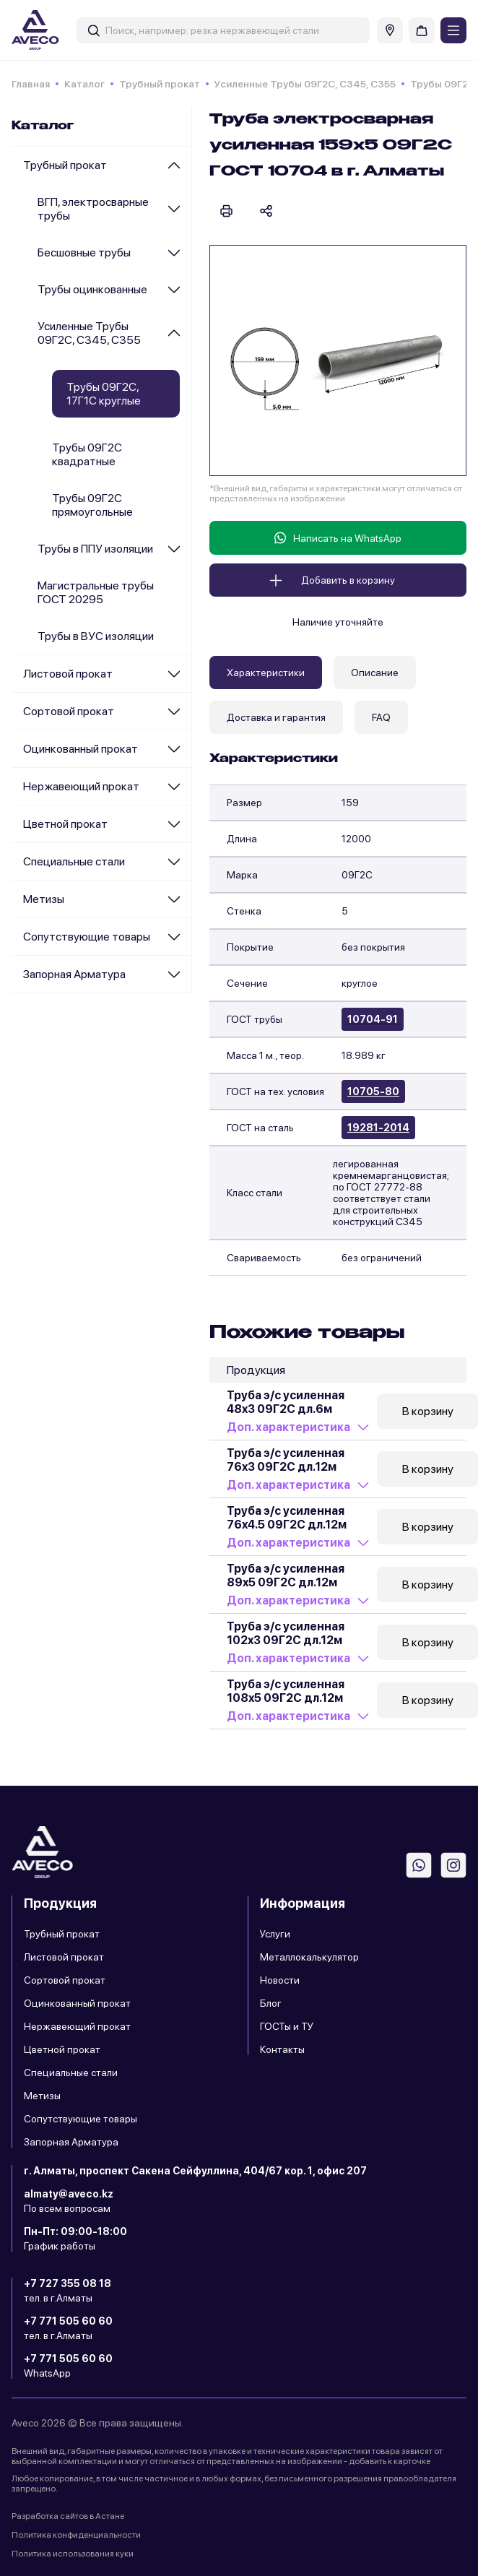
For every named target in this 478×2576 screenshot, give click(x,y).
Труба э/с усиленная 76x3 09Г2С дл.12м (285, 1460)
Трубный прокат (159, 84)
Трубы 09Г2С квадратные (87, 454)
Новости (280, 1980)
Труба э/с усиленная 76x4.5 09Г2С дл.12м (287, 1517)
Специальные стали (74, 861)
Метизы (43, 899)
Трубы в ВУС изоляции (96, 636)
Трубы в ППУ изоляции (95, 549)
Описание (375, 672)
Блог (271, 2003)
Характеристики (266, 672)
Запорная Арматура (74, 974)
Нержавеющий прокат (81, 786)
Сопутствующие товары (86, 936)
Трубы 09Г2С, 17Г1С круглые (103, 393)
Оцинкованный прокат (80, 749)
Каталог (84, 84)
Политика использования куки (73, 2554)
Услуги (275, 1934)
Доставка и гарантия (276, 717)
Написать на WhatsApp (337, 538)
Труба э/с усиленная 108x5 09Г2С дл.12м (285, 1691)
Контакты (282, 2049)
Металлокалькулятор (309, 1957)
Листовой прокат (68, 673)
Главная (31, 84)
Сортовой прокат (68, 711)
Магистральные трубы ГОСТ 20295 (96, 592)
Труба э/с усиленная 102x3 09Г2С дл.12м (285, 1633)
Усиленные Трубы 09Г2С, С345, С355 (305, 84)
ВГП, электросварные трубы (93, 208)
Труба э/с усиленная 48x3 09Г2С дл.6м (285, 1402)
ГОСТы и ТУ (286, 2026)
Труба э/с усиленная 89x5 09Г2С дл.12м (285, 1575)
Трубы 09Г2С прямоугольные (92, 505)
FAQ (381, 717)
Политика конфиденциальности (76, 2535)
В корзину (427, 1411)
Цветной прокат (65, 824)
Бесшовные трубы (84, 252)
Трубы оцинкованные (92, 289)
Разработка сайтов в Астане (68, 2516)
